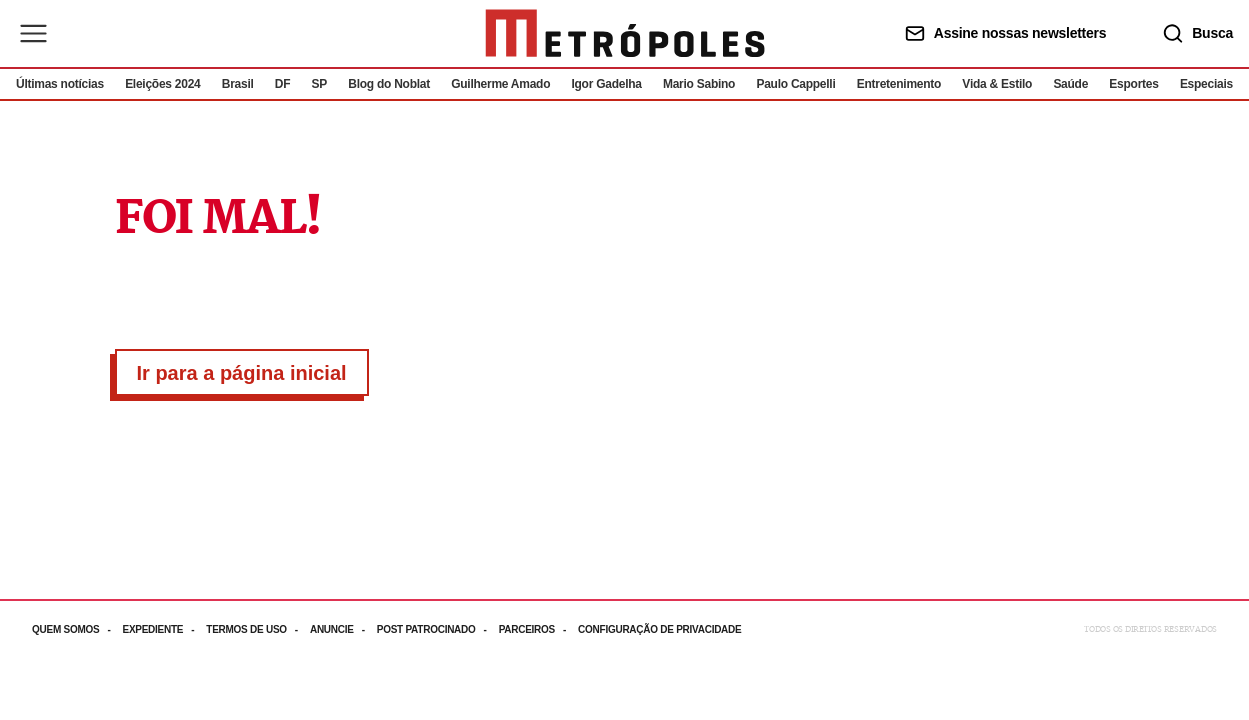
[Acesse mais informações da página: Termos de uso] (258, 629)
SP (320, 84)
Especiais (1206, 84)
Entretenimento (899, 84)
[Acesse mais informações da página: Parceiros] (538, 629)
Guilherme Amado (500, 84)
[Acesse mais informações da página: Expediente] (164, 629)
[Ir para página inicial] (625, 33)
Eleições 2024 (162, 84)
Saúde (1070, 84)
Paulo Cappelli (795, 84)
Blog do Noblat (389, 84)
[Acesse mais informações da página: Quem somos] (77, 629)
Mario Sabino (699, 84)
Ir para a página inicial (242, 373)
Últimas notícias (60, 84)
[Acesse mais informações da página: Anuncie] (343, 629)
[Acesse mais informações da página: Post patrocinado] (438, 629)
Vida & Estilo (997, 84)
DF (282, 84)
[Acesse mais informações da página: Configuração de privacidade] (661, 629)
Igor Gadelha (606, 84)
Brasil (238, 84)
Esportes (1133, 84)
